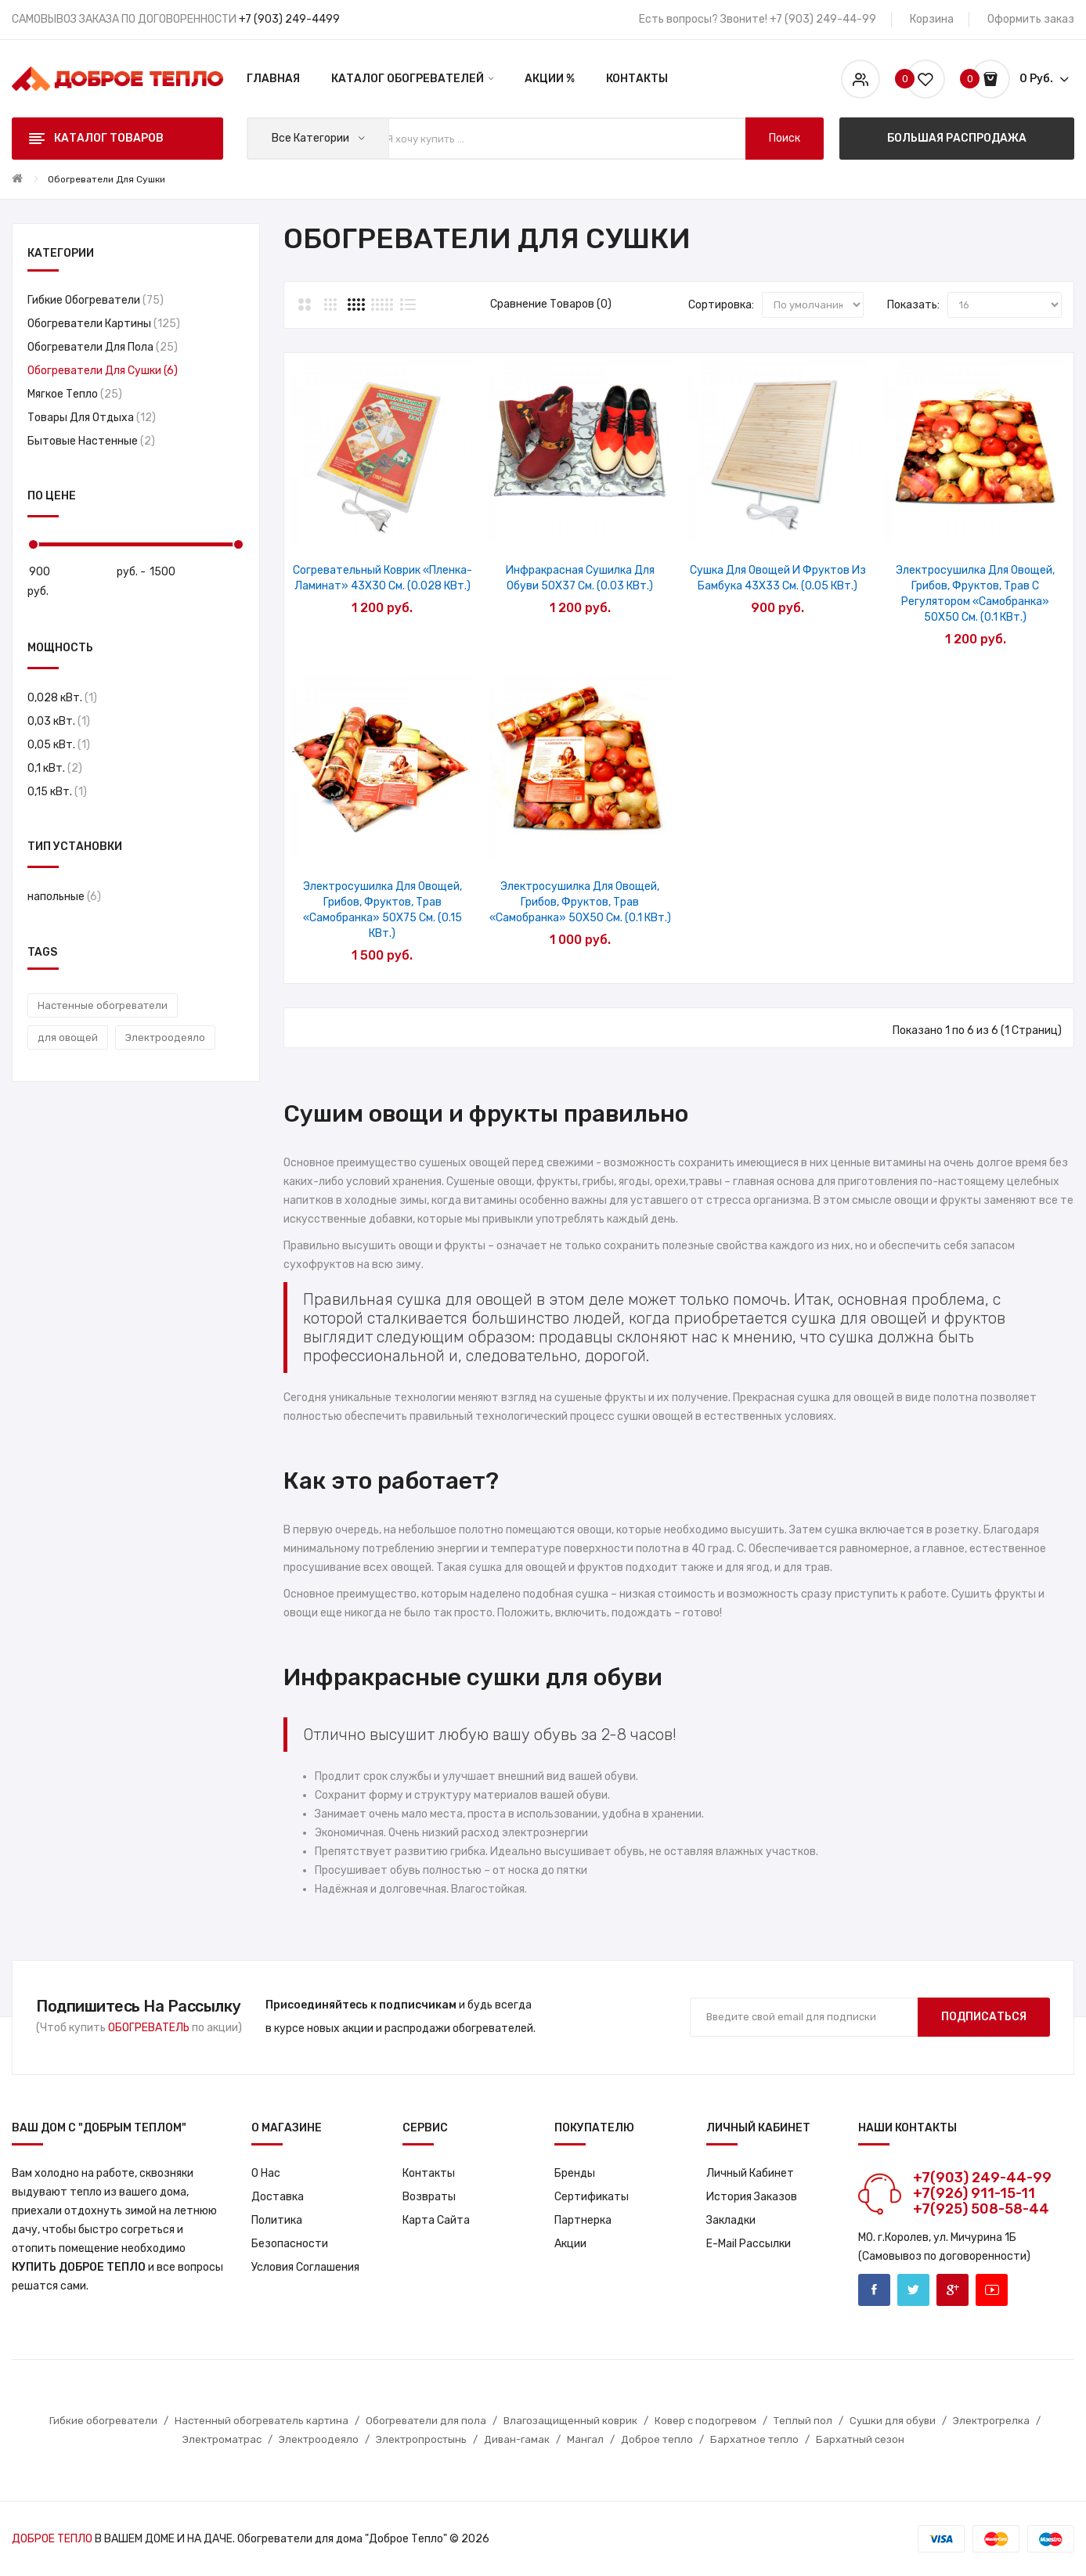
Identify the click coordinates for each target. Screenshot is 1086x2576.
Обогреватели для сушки (106, 179)
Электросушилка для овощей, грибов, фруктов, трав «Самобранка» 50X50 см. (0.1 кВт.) (580, 902)
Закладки (731, 2220)
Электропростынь (421, 2439)
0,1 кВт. (54, 768)
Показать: (913, 305)
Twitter (913, 2290)
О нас (265, 2173)
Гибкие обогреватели (95, 300)
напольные (64, 896)
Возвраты (429, 2196)
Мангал (585, 2439)
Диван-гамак (517, 2439)
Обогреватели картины (103, 323)
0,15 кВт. (57, 791)
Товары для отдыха (91, 417)
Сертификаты (591, 2196)
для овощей (68, 1037)
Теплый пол (803, 2420)
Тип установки (74, 846)
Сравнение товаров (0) (551, 304)
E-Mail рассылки (748, 2243)
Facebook (874, 2290)
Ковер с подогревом (705, 2420)
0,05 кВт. (58, 744)
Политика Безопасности (289, 2232)
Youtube (992, 2290)
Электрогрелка (991, 2420)
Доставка (277, 2196)
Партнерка (583, 2220)
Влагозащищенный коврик (570, 2420)
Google (952, 2290)
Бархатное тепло (754, 2439)
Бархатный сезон (860, 2439)
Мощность (60, 647)
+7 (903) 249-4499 (289, 19)
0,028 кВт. (62, 697)
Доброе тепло (657, 2439)
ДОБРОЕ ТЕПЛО (52, 2538)
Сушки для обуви (893, 2420)
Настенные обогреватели (103, 1005)
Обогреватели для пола (102, 347)
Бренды (574, 2173)
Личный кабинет (750, 2173)
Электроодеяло (165, 1037)
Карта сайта (436, 2220)
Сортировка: (721, 305)
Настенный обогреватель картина (261, 2420)
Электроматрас (222, 2439)
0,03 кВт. (58, 721)
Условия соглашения (305, 2267)
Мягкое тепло (74, 394)
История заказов (751, 2196)
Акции (570, 2243)
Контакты (428, 2173)
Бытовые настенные (91, 441)
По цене (51, 496)
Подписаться (983, 2016)
